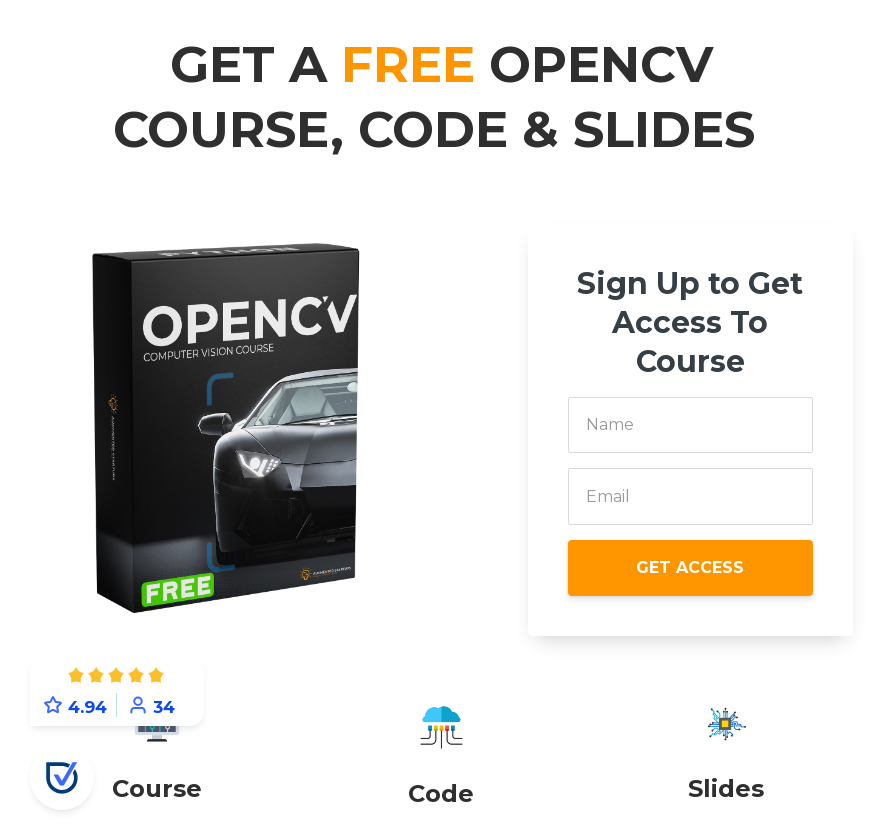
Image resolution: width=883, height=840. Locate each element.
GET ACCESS (690, 567)
